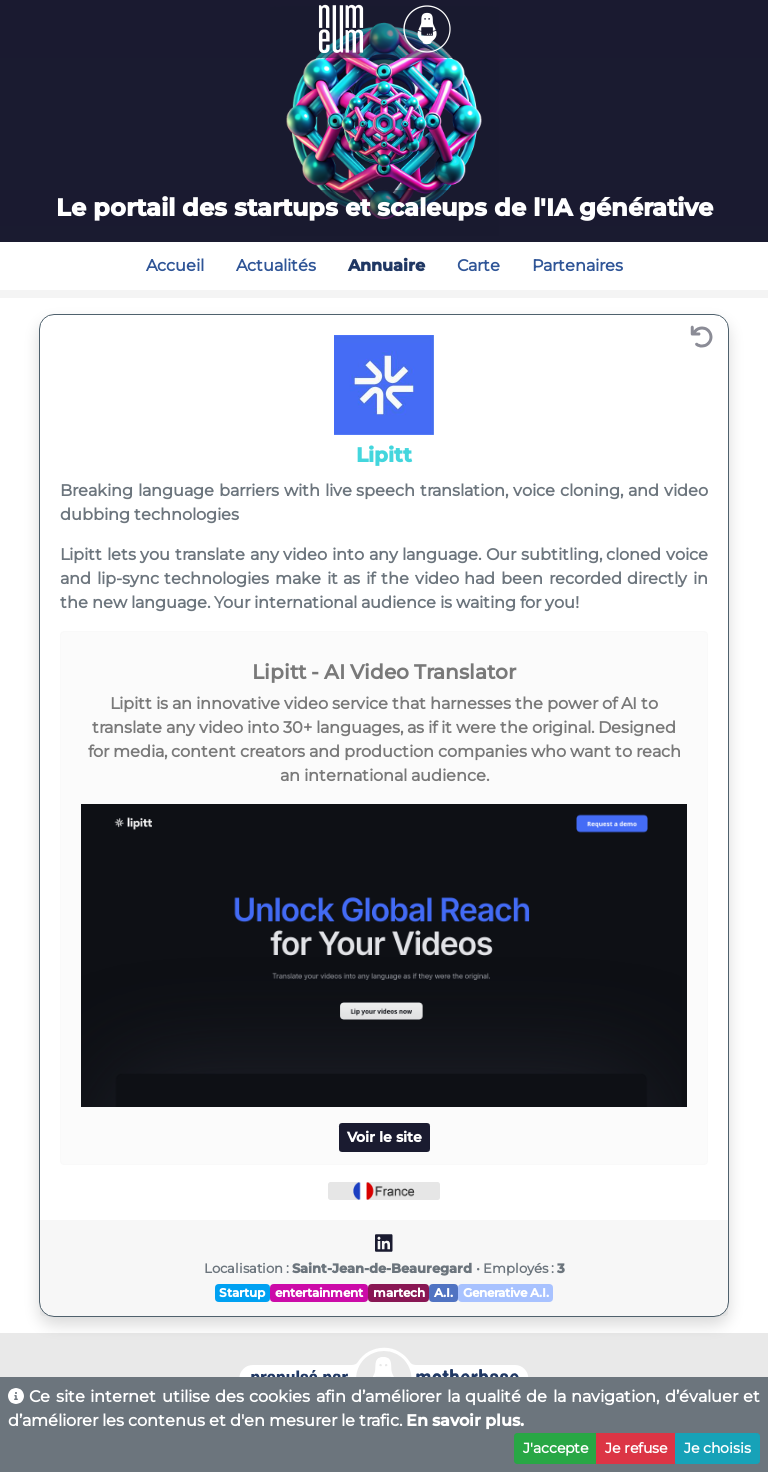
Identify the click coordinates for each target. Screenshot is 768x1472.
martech (399, 1292)
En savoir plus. (465, 1420)
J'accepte (555, 1448)
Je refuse (636, 1448)
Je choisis (717, 1448)
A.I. (443, 1292)
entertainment (319, 1292)
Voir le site (384, 1137)
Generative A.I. (506, 1292)
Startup (242, 1292)
